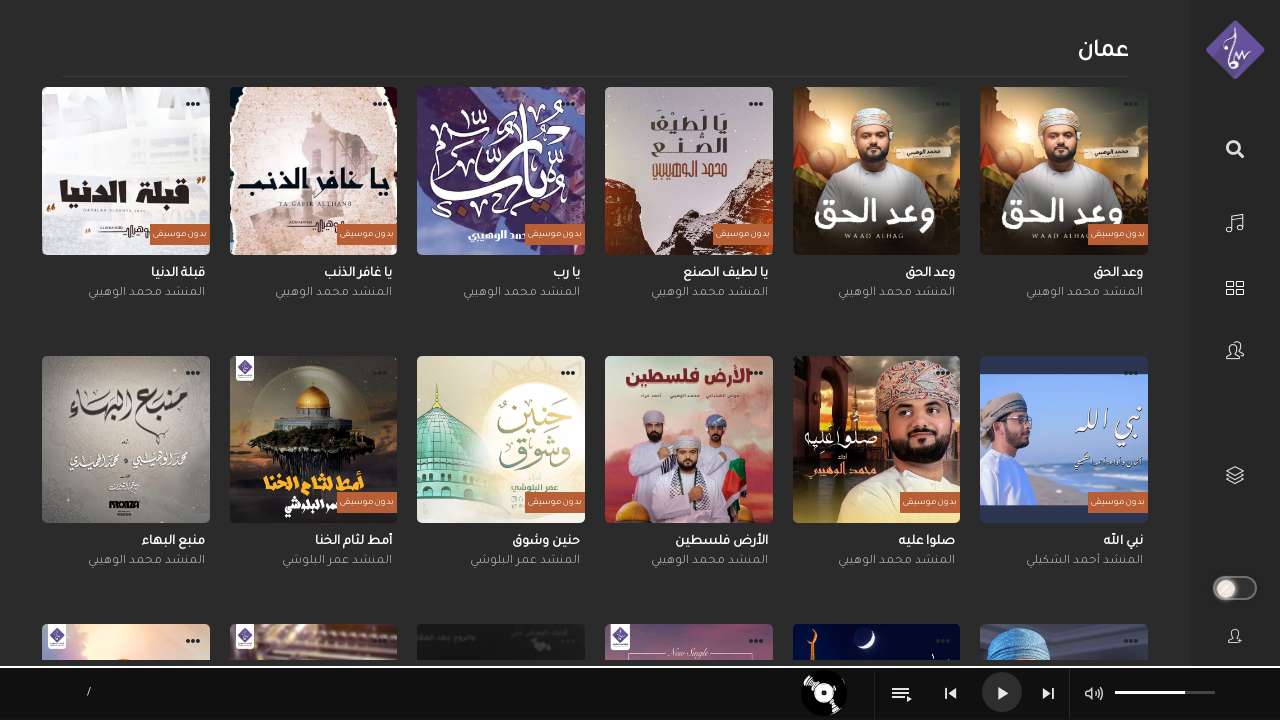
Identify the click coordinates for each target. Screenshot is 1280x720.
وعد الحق (1118, 274)
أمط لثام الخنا (353, 542)
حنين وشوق (546, 542)
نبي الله (1123, 542)
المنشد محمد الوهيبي (1084, 293)
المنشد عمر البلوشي (525, 561)
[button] (1131, 107)
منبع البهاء (173, 542)
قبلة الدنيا (178, 274)
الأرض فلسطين (721, 542)
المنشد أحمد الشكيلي (1084, 561)
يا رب (566, 274)
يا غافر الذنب (358, 274)
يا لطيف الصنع (725, 274)
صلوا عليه (927, 542)
